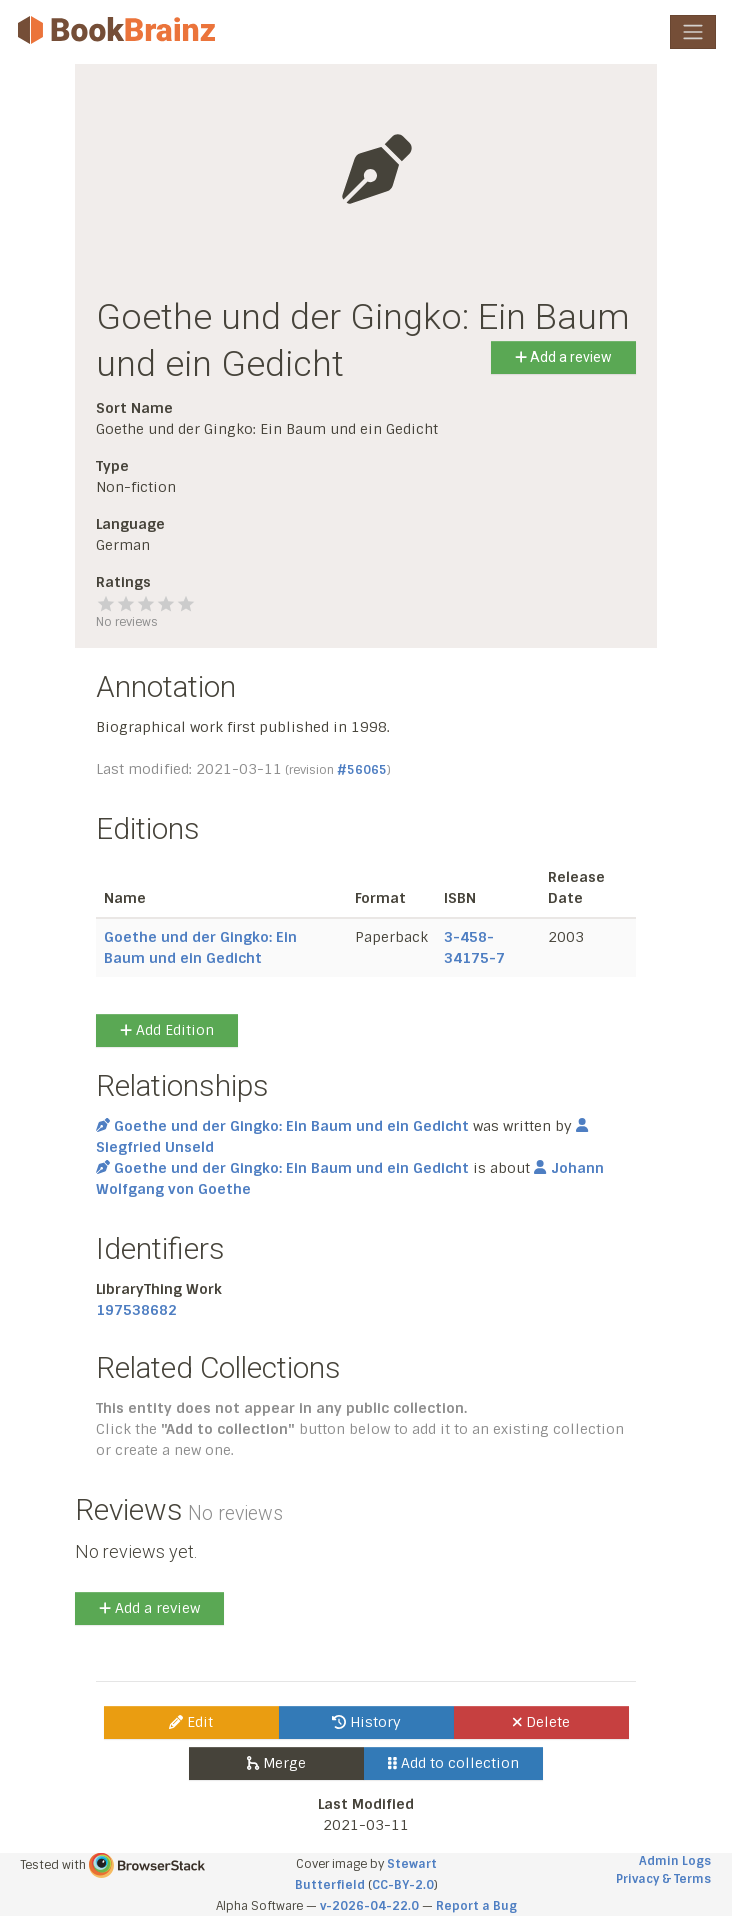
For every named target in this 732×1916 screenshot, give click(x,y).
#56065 (362, 770)
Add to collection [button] (453, 1763)
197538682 (136, 1310)
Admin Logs (675, 1861)
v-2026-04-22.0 (369, 1906)
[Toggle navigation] (693, 32)
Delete (541, 1722)
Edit (191, 1722)
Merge (276, 1763)
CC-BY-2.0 (403, 1885)
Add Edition (167, 1030)
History (366, 1722)
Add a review (563, 357)
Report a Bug (476, 1906)
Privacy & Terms (663, 1879)
